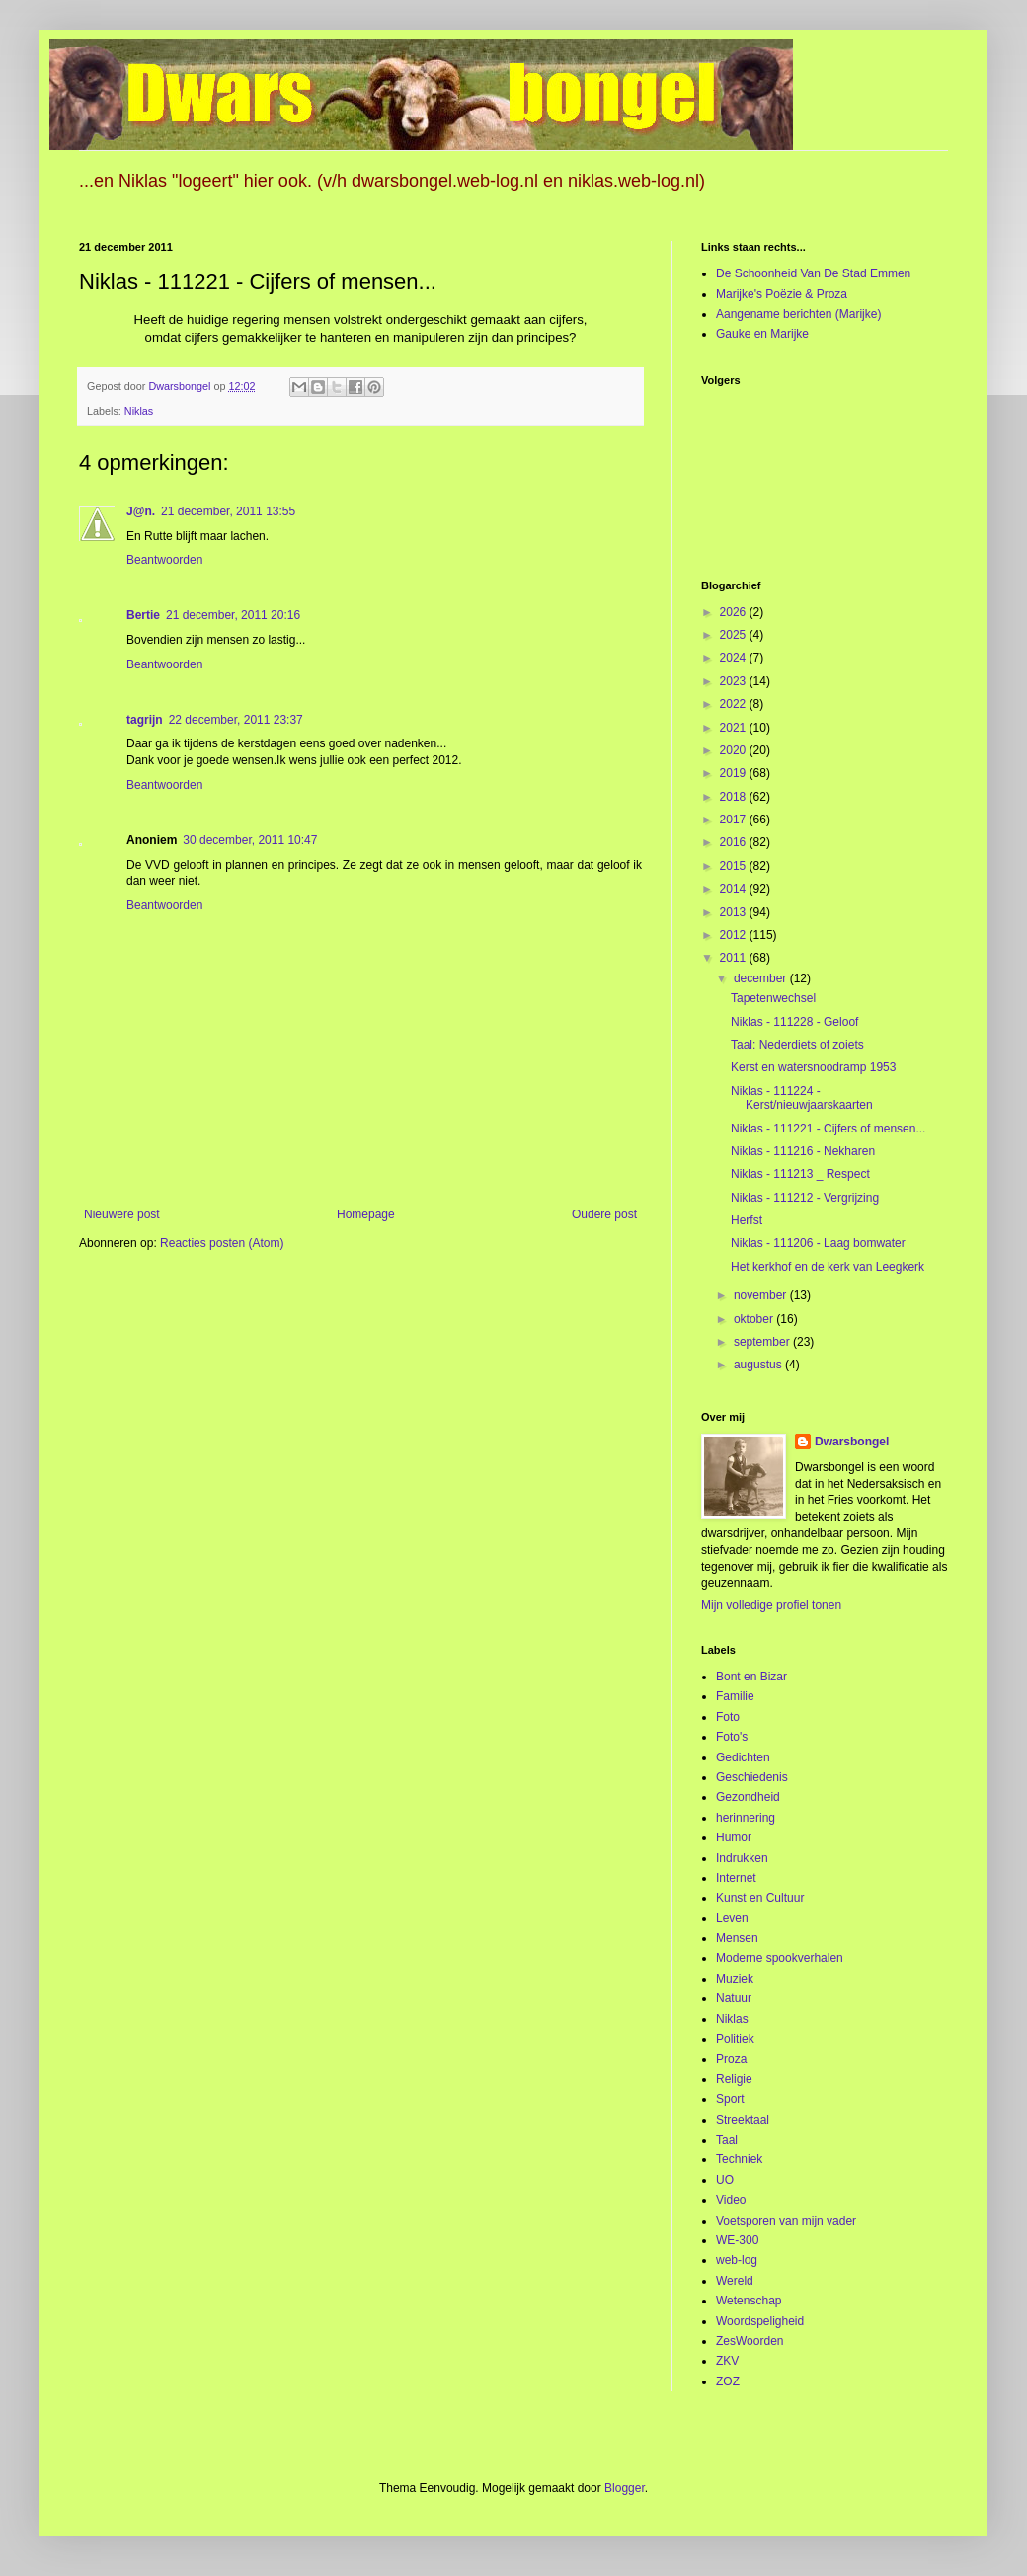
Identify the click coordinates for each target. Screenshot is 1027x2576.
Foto (728, 1717)
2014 (735, 889)
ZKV (727, 2361)
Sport (730, 2099)
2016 (735, 842)
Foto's (732, 1737)
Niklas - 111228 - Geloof (794, 1022)
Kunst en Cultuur (760, 1898)
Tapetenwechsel (773, 998)
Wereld (734, 2281)
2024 (735, 657)
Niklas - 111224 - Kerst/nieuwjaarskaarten (802, 1098)
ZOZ (728, 2381)
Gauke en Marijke (762, 334)
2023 (735, 681)
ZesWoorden (749, 2341)
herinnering (745, 1818)
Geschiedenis (752, 1777)
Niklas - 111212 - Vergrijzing (805, 1198)
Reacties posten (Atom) (221, 1243)
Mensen (737, 1938)
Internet (736, 1878)
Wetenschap (749, 2300)
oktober (755, 1319)
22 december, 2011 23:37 (236, 720)
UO (725, 2180)
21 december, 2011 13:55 (228, 511)
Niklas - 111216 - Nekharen (803, 1151)
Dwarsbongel (852, 1441)
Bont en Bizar (751, 1676)
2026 (735, 612)
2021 (735, 728)
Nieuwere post (122, 1214)
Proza (731, 2059)
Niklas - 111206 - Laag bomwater (818, 1243)
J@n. (140, 511)
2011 (735, 958)
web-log (736, 2260)
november (762, 1295)
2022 (735, 704)
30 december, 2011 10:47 (250, 840)
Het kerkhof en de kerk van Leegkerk (827, 1267)
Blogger (624, 2488)
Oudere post (604, 1214)
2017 (735, 819)
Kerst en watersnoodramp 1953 (813, 1067)
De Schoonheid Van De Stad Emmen (813, 273)
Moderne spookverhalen (779, 1958)
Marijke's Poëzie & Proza (781, 294)
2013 (735, 912)
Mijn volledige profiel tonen (771, 1605)
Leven (732, 1918)
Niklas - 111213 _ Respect (800, 1174)
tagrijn (144, 720)
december (762, 978)
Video (731, 2200)
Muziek (734, 1979)
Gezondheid (748, 1797)
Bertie (143, 615)
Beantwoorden (164, 560)
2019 (735, 773)
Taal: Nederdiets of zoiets (797, 1045)
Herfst (746, 1220)
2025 (735, 635)
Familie (735, 1696)
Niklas (138, 411)
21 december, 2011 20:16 (233, 615)
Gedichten (743, 1757)
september (763, 1342)
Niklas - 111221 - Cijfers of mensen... (828, 1128)
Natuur (733, 1998)
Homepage (366, 1214)
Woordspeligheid (760, 2321)
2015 (735, 866)
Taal (727, 2140)
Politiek (735, 2039)
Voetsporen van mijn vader (786, 2220)
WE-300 (737, 2240)
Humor (733, 1837)
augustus (759, 1364)
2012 (735, 935)
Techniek (739, 2159)
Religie (734, 2079)
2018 (735, 797)
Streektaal (742, 2120)
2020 (735, 750)
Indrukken (742, 1858)
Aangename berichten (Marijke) (798, 314)
